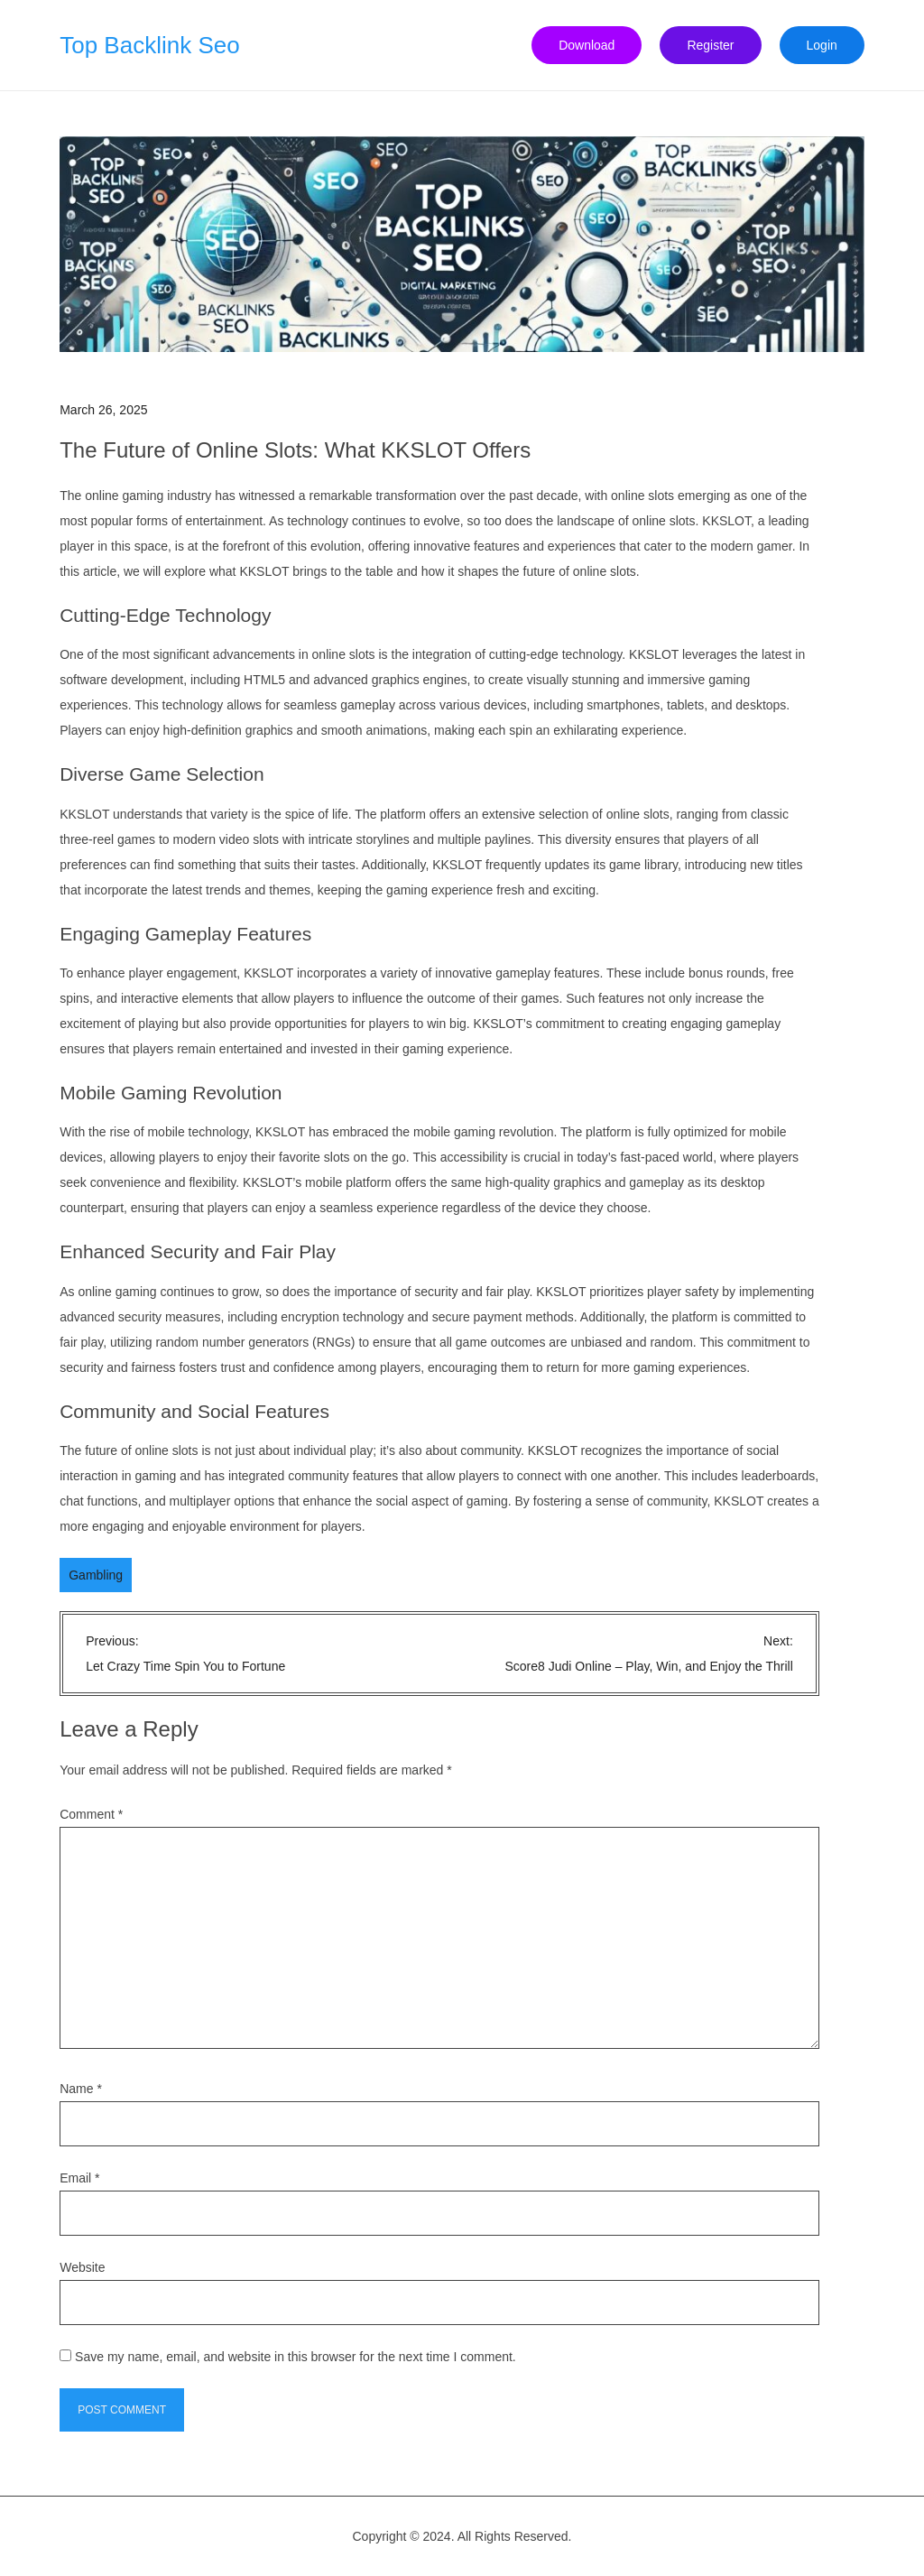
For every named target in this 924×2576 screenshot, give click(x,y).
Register (710, 45)
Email (79, 2178)
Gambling (96, 1575)
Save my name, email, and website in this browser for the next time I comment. (295, 2356)
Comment (91, 1814)
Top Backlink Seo (149, 45)
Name (81, 2088)
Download (586, 45)
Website (82, 2267)
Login (822, 45)
